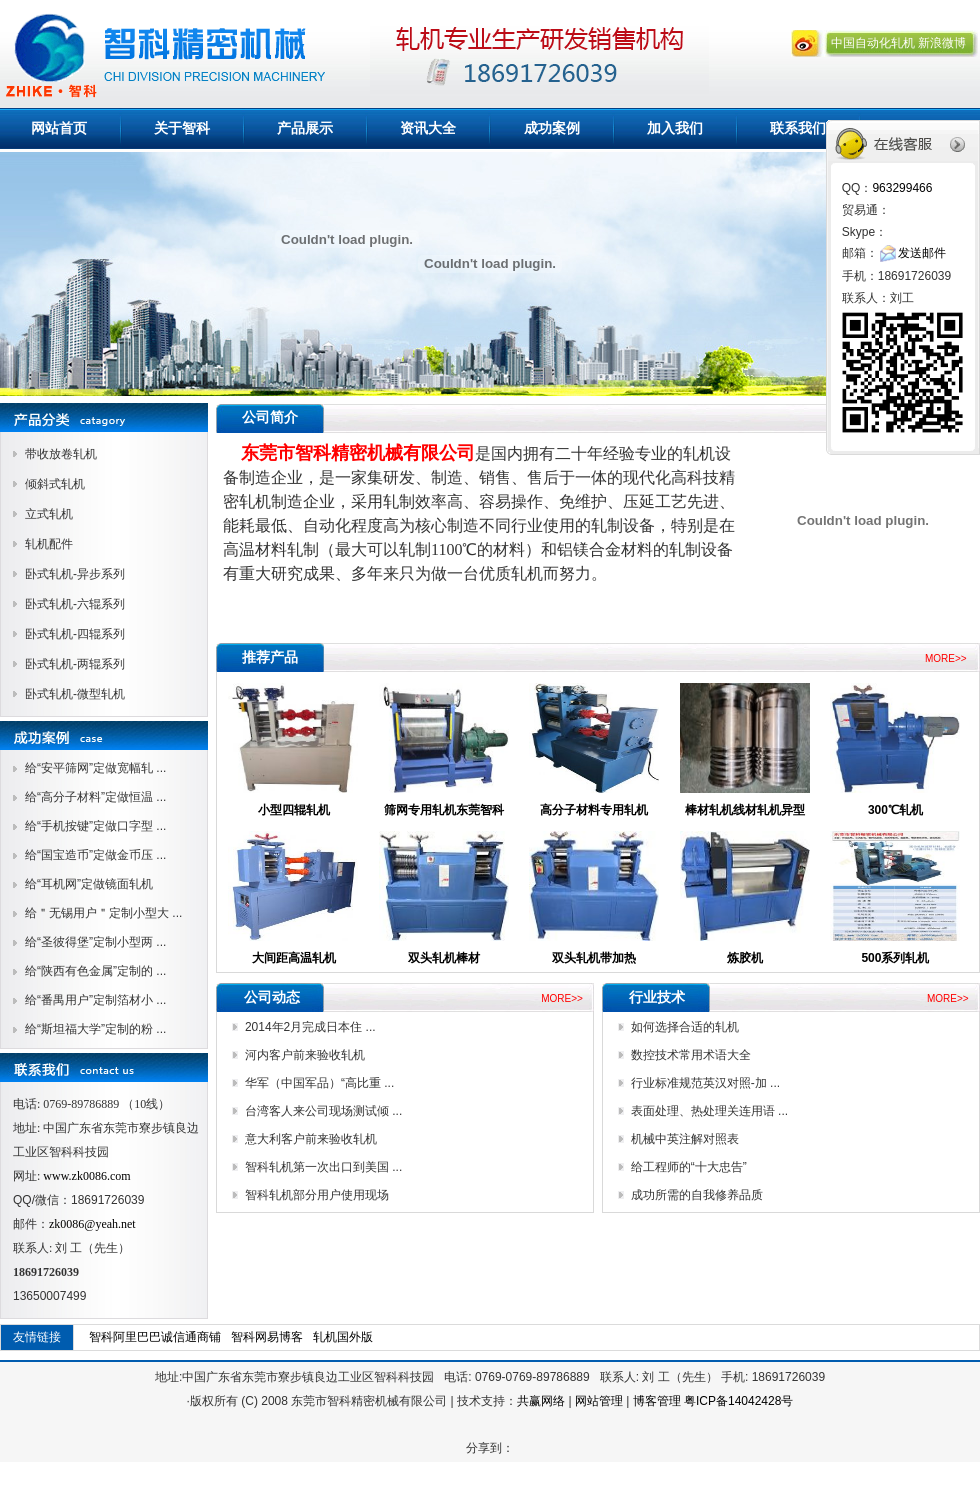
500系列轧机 (895, 958)
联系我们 (798, 128)
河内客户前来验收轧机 (305, 1055)
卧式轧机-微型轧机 (75, 694)
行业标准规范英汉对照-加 (700, 1083)
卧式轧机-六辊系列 (75, 604)
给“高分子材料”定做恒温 (90, 797)
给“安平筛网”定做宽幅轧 (90, 768)
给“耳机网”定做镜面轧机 (89, 884)
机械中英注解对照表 (685, 1139)
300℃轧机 (895, 810)
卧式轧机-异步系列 (75, 574)
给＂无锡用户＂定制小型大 (98, 913)
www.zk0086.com (86, 1176)
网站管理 (599, 1401)
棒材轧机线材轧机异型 (745, 810)
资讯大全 (428, 128)
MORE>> (946, 658)
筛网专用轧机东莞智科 (444, 810)
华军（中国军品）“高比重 (314, 1083)
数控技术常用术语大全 (691, 1055)
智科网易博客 (267, 1337)
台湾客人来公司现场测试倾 (318, 1111)
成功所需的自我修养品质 (697, 1195)
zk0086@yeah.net (92, 1224)
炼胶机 (745, 958)
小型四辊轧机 (294, 810)
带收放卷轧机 (61, 454)
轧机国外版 (343, 1337)
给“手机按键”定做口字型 (90, 826)
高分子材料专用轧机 (594, 810)
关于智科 (182, 128)
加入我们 (675, 128)
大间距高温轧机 (294, 958)
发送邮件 (922, 253)
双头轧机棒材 (444, 958)
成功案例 (552, 128)
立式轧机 (49, 514)
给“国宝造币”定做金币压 (90, 855)
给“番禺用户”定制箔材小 (90, 1000)
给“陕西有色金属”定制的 (90, 971)
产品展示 (305, 128)
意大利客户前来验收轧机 (311, 1139)
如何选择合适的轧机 (685, 1027)
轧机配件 (49, 544)
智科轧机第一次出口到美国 (318, 1167)
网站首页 (59, 128)
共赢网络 (541, 1401)
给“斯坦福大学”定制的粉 (90, 1029)
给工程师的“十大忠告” (689, 1167)
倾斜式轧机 (55, 484)
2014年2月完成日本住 (305, 1027)
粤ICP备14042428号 (738, 1401)
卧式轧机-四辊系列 (75, 634)
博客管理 (657, 1401)
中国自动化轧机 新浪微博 (898, 43)
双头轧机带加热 (594, 958)
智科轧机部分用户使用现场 (317, 1195)
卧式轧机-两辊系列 (75, 664)
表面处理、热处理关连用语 (704, 1111)
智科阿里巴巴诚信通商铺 (155, 1337)
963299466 (902, 188)
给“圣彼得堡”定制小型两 (90, 942)
